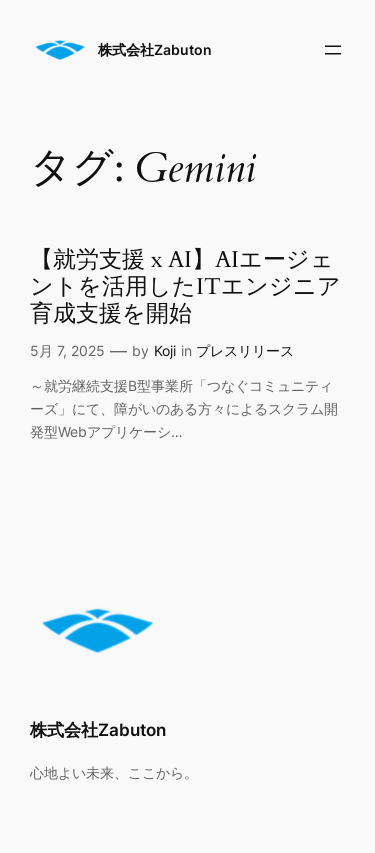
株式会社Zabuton (155, 49)
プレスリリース (245, 350)
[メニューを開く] (333, 50)
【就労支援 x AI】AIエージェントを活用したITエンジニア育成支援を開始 (185, 288)
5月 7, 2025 (67, 350)
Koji (165, 350)
